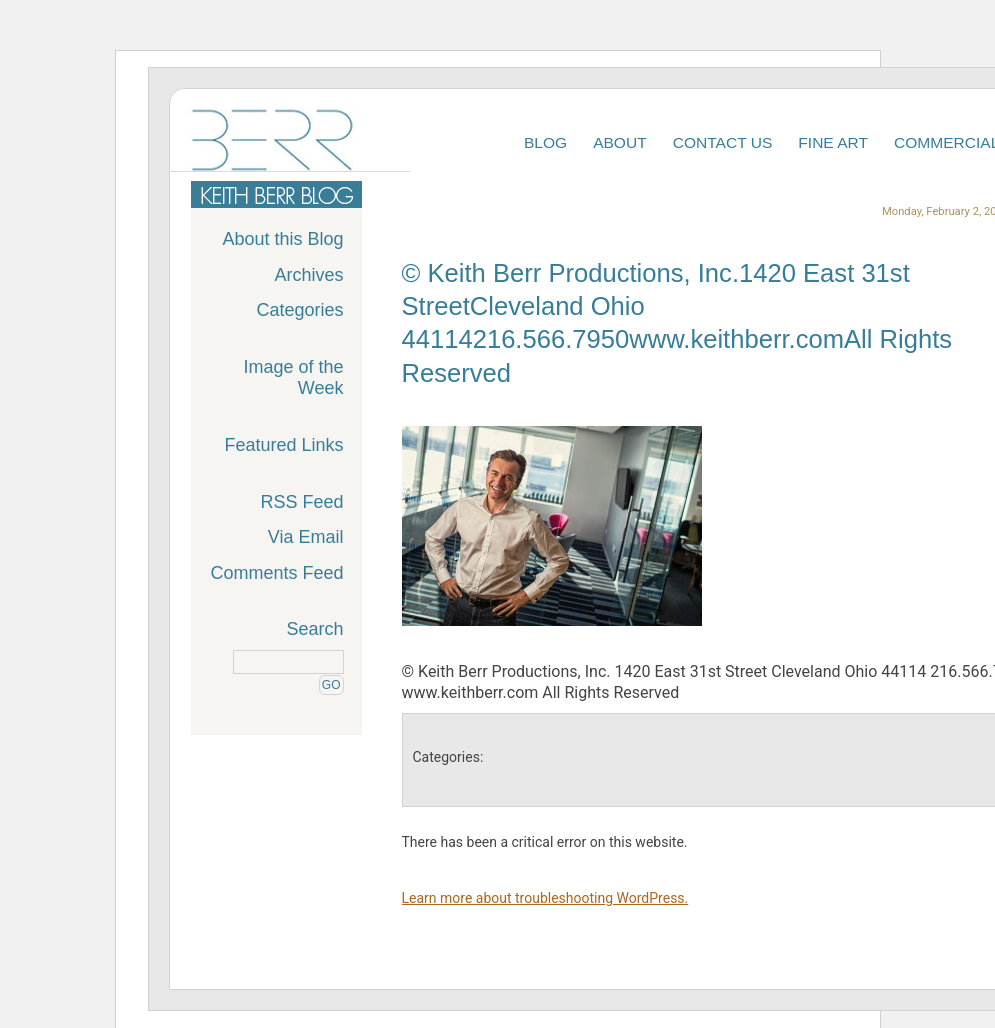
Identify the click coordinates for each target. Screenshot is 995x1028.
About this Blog (282, 239)
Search (314, 629)
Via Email (306, 537)
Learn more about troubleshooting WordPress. (545, 898)
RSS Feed (301, 502)
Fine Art (833, 142)
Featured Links (283, 445)
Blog (545, 142)
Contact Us (723, 142)
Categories (299, 310)
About (620, 142)
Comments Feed (276, 573)
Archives (308, 275)
